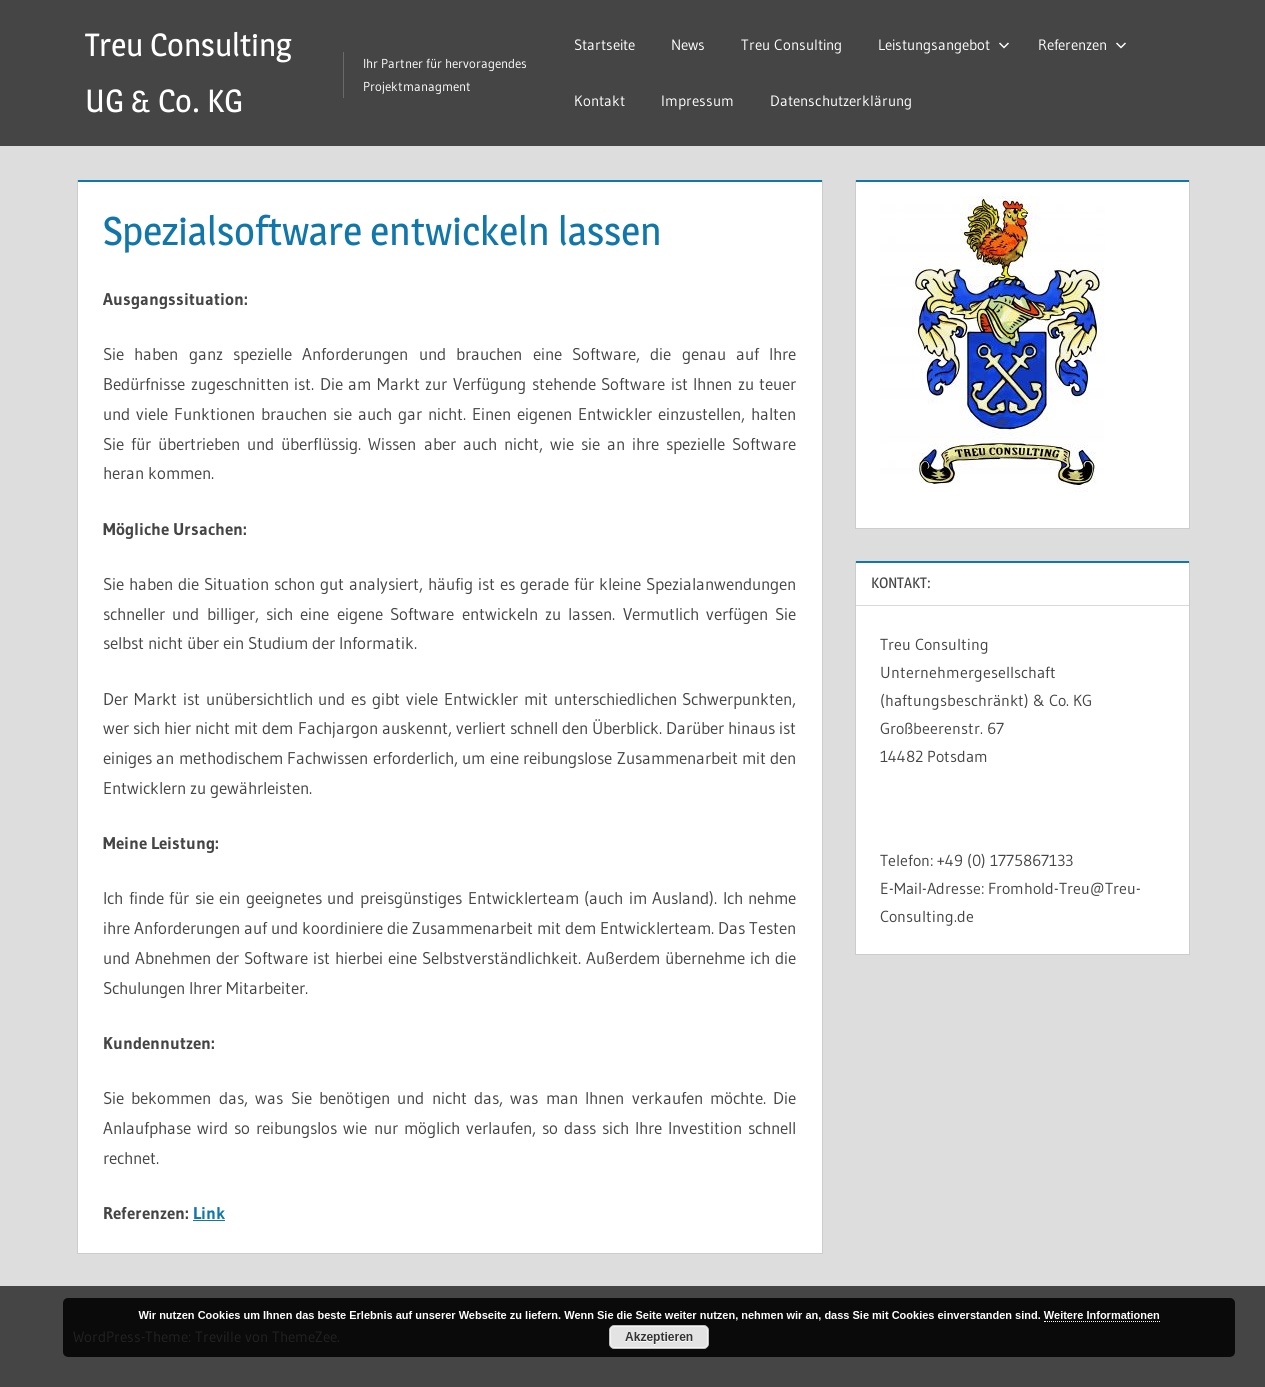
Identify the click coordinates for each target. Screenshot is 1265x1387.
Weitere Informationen (1102, 1315)
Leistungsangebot (944, 44)
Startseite (604, 44)
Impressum (697, 100)
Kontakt (599, 100)
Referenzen (1082, 44)
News (688, 44)
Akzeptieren (659, 1337)
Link (209, 1212)
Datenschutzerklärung (841, 100)
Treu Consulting (791, 44)
